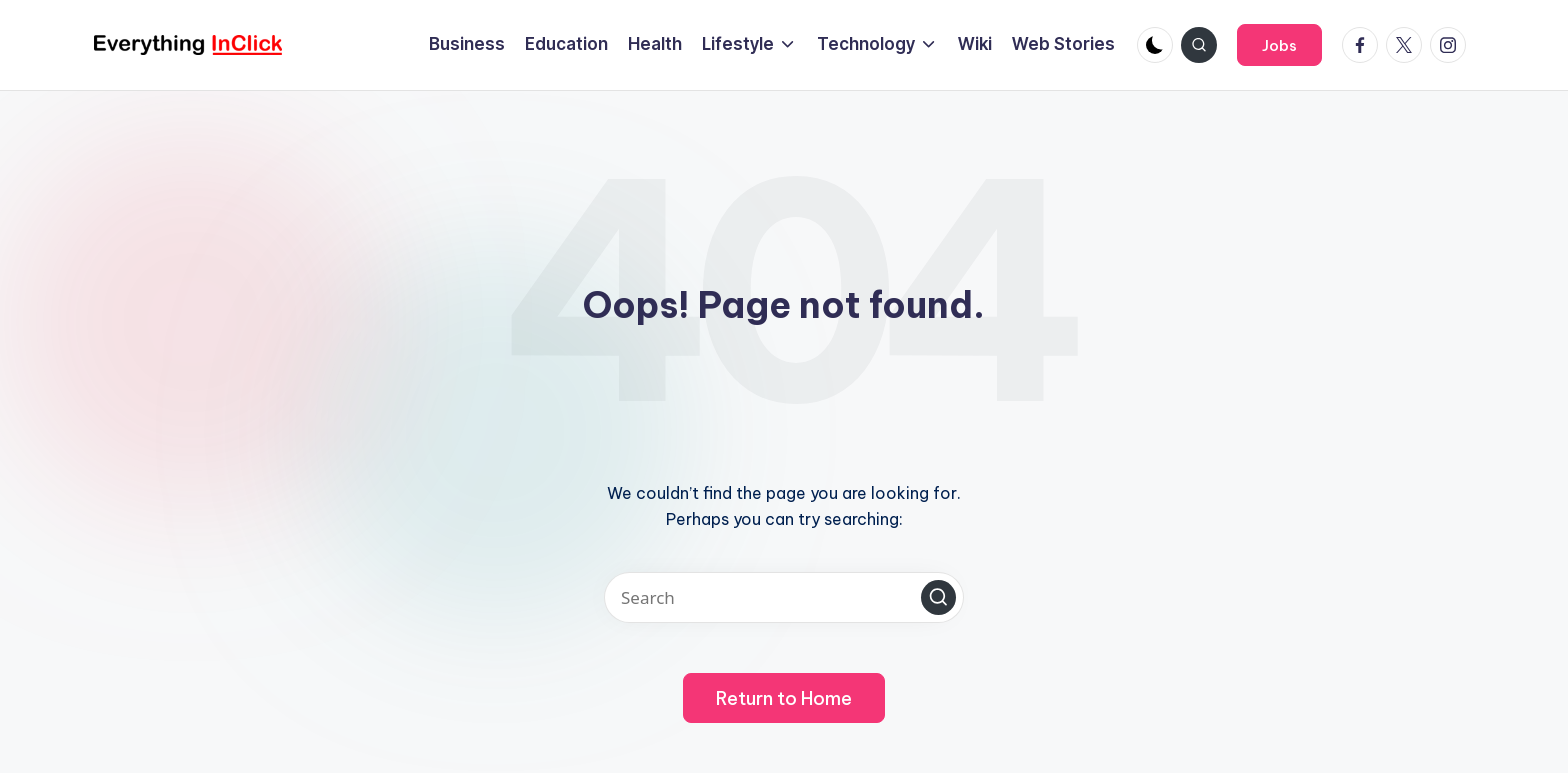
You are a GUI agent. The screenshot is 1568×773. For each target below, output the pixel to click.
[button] (1279, 45)
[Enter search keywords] (784, 597)
